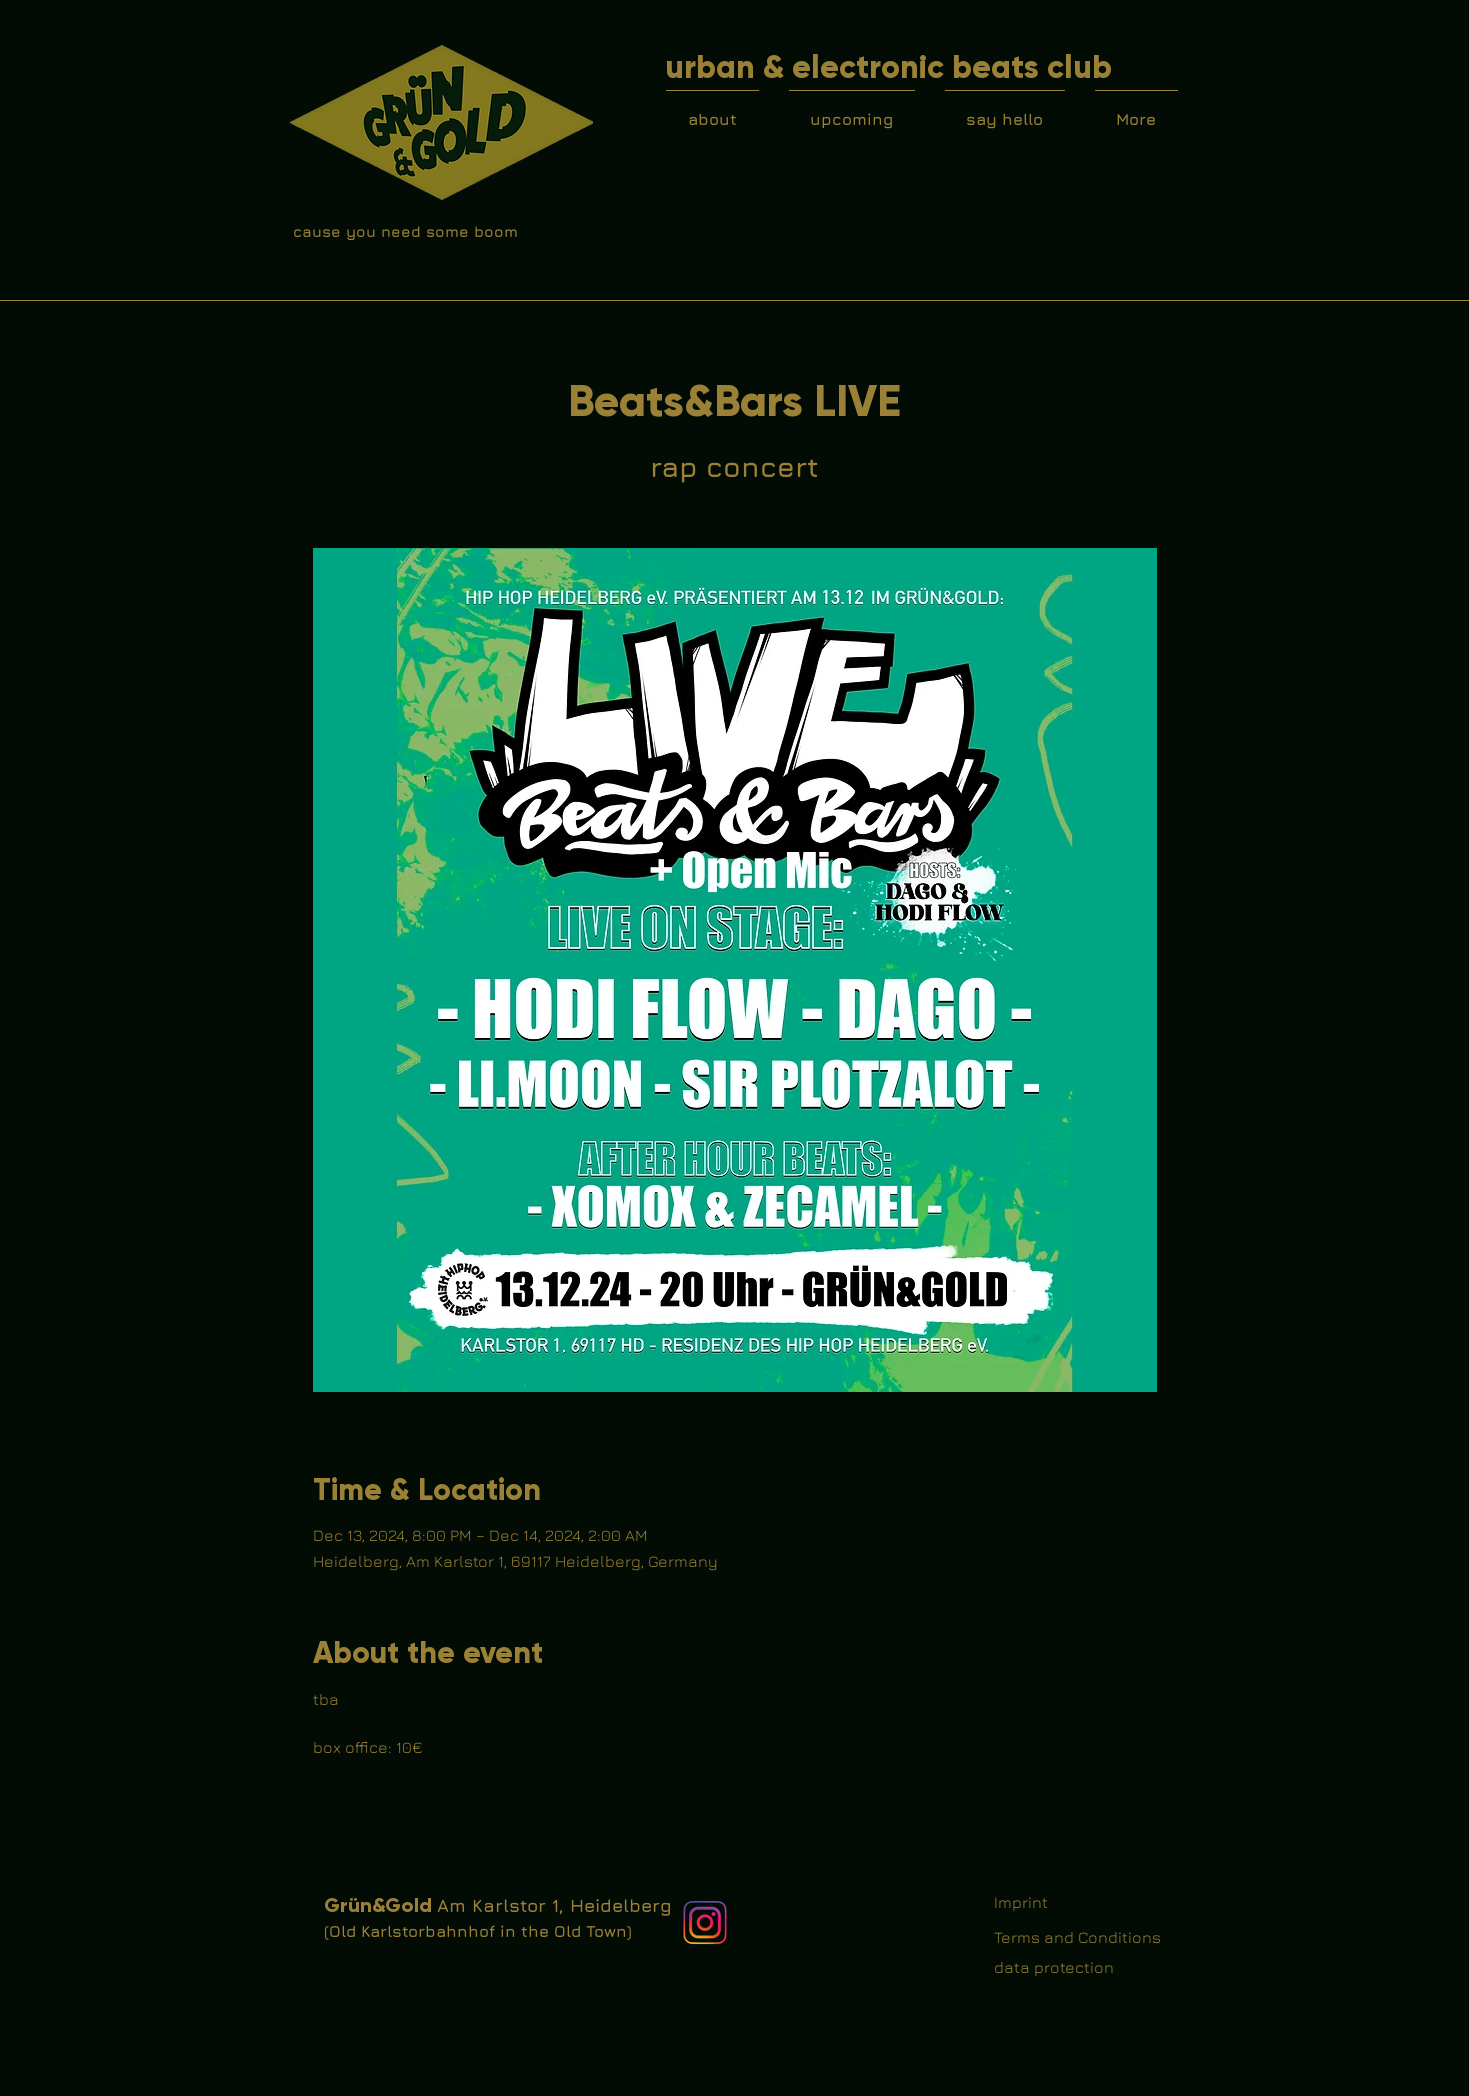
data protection (1054, 1967)
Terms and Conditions (1077, 1937)
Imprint (1021, 1902)
